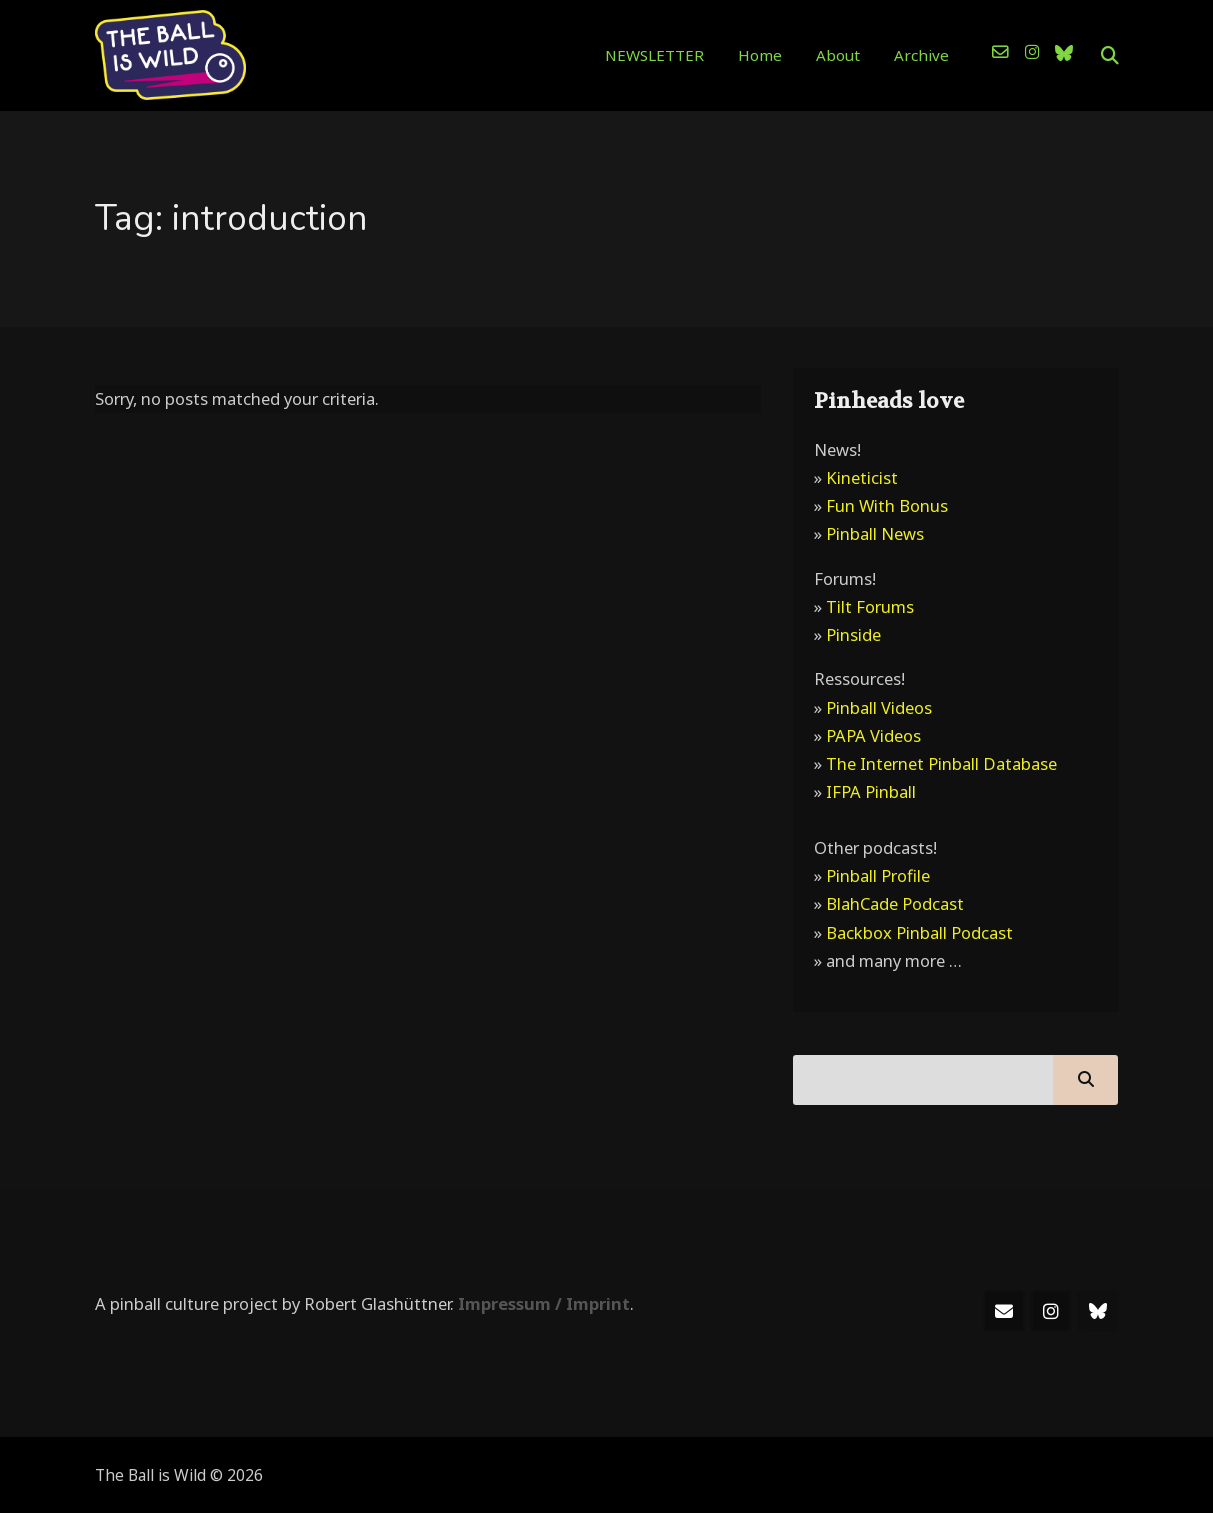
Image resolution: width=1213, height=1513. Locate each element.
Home (760, 55)
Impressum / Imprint (544, 1303)
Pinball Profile (878, 875)
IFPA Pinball (871, 791)
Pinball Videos (879, 707)
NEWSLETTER (654, 55)
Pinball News (875, 533)
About (838, 55)
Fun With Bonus (887, 505)
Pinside (853, 634)
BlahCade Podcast (895, 903)
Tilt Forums (870, 606)
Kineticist (862, 477)
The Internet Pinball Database (941, 763)
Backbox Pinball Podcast (919, 932)
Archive (921, 55)
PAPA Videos (873, 735)
